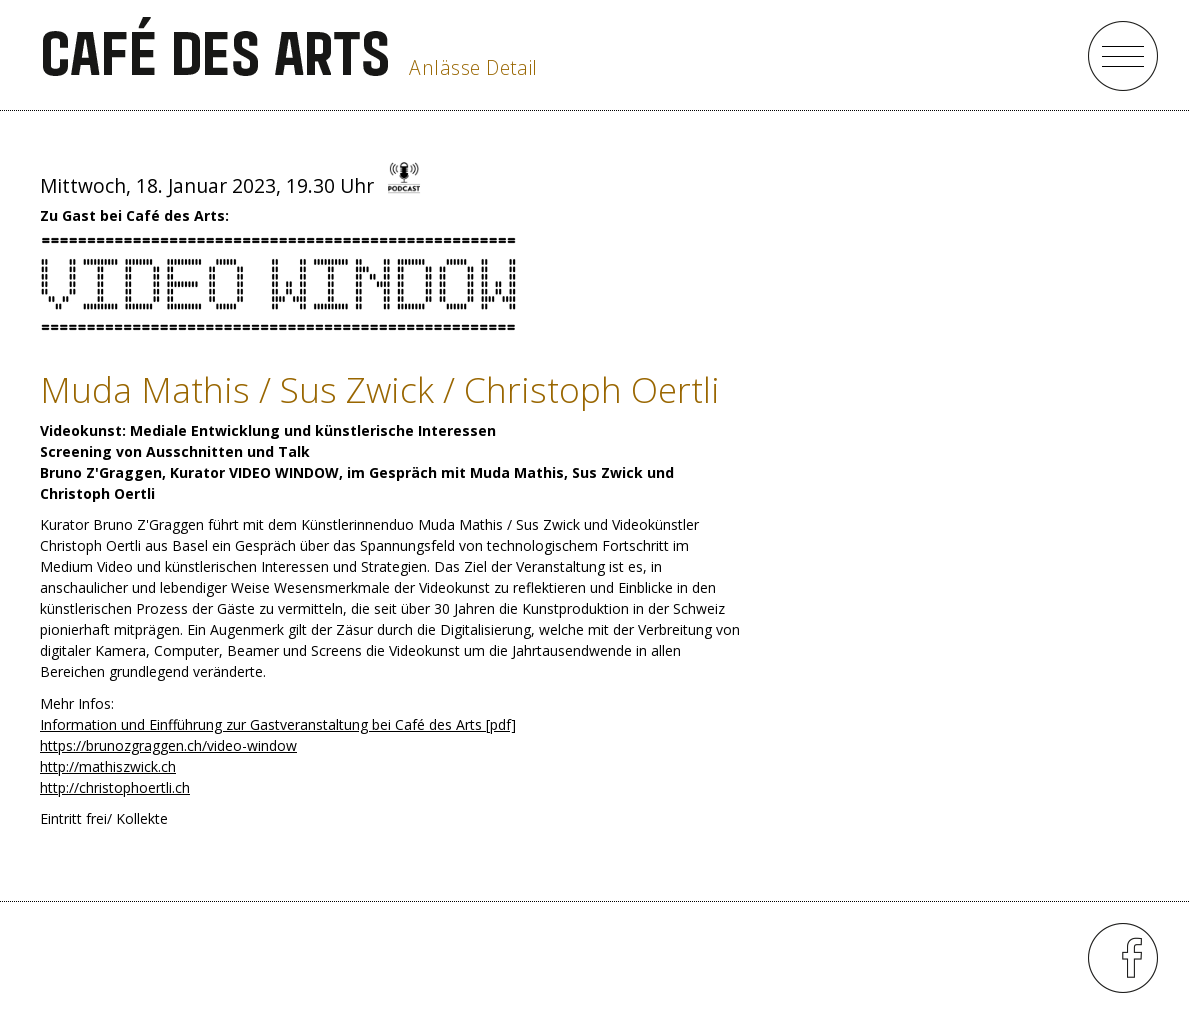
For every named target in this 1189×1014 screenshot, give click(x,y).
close (1043, 56)
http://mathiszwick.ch (108, 766)
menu (1123, 56)
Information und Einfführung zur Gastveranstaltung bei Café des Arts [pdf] (278, 724)
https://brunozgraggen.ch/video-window (168, 745)
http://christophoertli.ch (115, 787)
